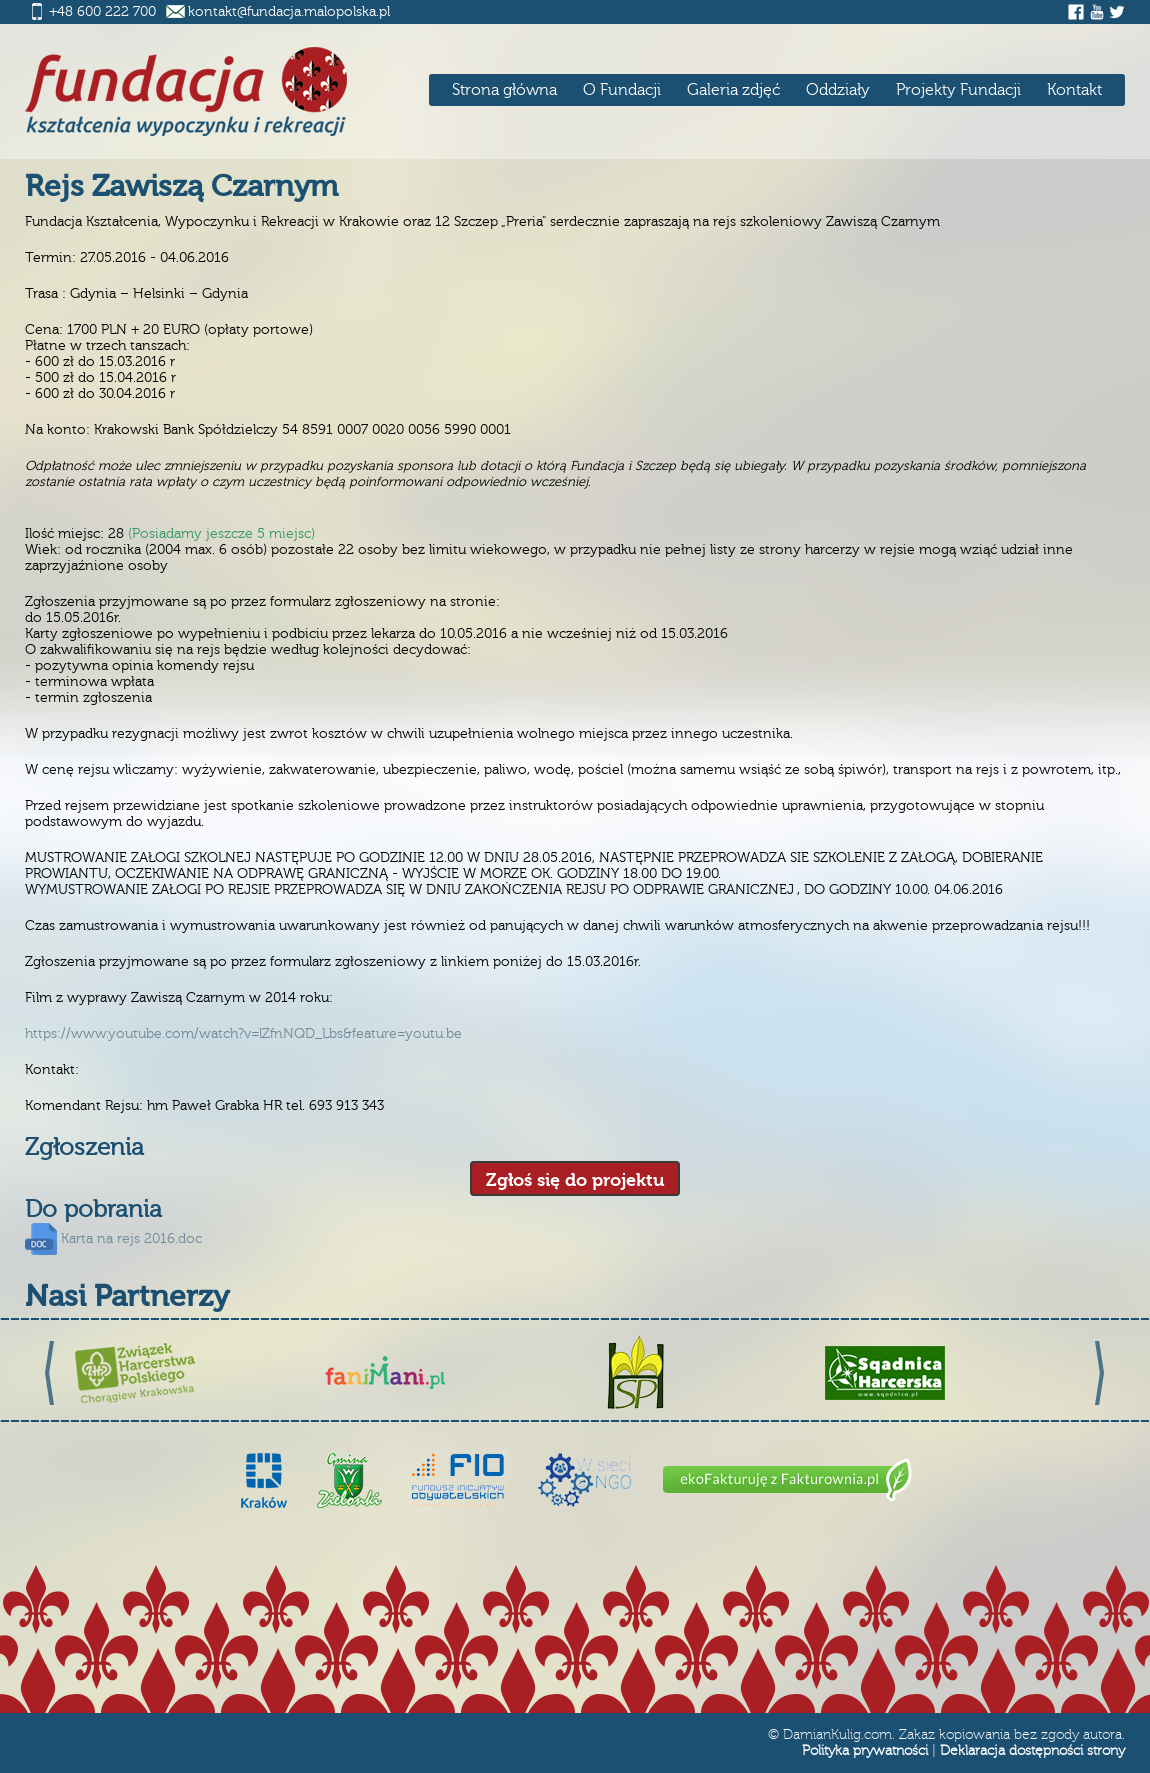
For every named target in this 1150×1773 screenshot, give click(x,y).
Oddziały (838, 90)
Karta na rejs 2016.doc (131, 1239)
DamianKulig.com (837, 1735)
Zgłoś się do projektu (575, 1180)
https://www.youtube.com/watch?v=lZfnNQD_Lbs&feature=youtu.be (243, 1034)
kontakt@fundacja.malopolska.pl (289, 12)
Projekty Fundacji (958, 90)
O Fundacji (622, 90)
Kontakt (1074, 90)
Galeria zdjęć (733, 90)
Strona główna (504, 90)
